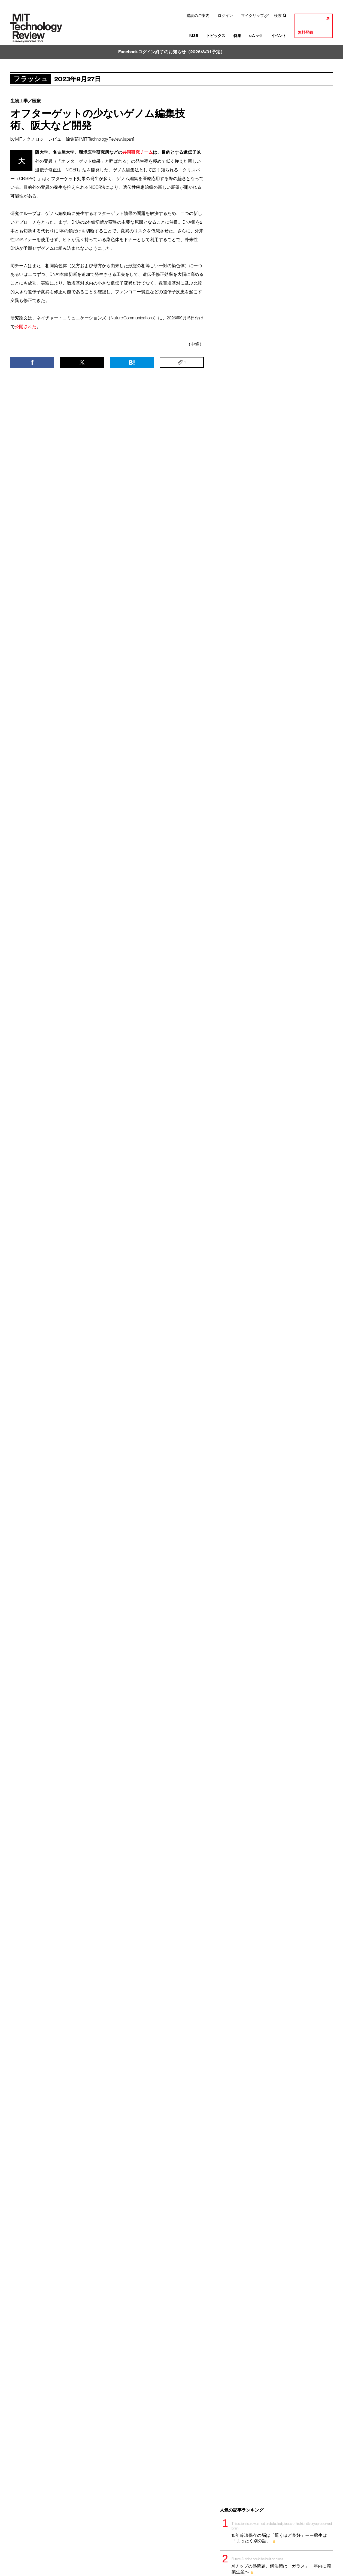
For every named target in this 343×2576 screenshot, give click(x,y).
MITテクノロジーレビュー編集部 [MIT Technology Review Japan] (74, 139)
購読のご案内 (198, 15)
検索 (278, 15)
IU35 (193, 35)
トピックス (215, 35)
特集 (237, 35)
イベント (278, 35)
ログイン (225, 15)
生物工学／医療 (25, 100)
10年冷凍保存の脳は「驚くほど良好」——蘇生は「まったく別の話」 (282, 2532)
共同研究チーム (137, 152)
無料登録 (305, 32)
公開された (26, 326)
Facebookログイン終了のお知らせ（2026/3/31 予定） (171, 51)
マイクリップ (252, 15)
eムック (256, 35)
